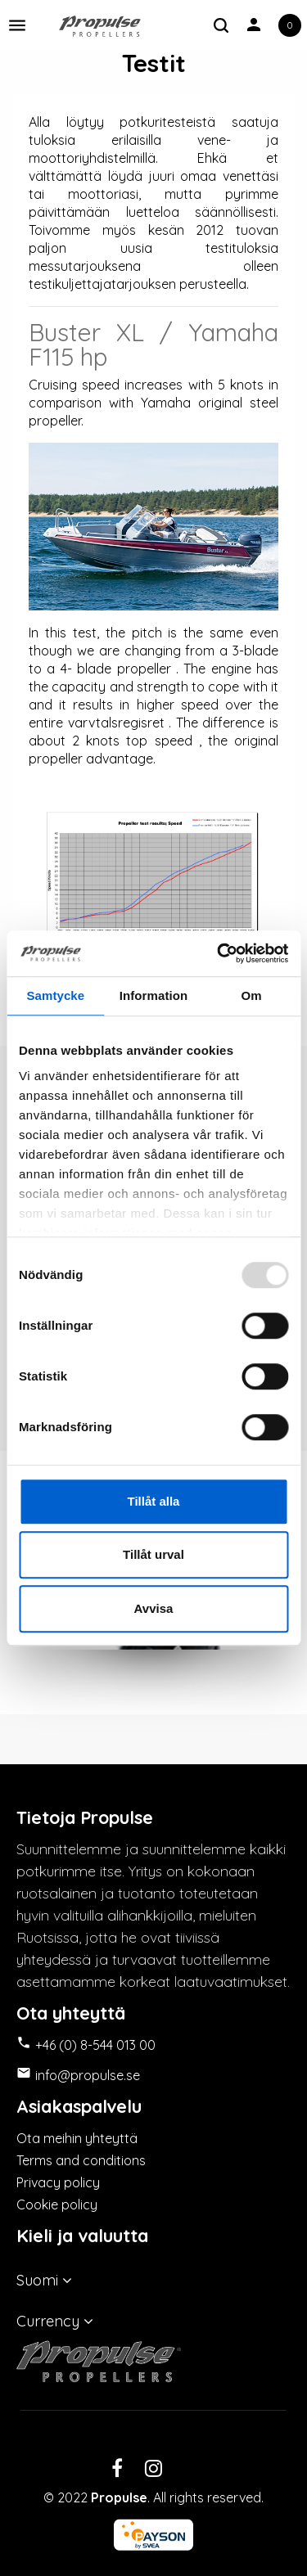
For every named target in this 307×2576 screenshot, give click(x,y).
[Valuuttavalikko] (153, 2317)
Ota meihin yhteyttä (77, 2138)
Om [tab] (252, 995)
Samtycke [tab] (55, 995)
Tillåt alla (154, 1501)
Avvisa (154, 1608)
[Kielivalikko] (153, 2276)
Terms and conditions (81, 2160)
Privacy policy (58, 2182)
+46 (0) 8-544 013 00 (95, 2045)
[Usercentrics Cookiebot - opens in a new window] (218, 953)
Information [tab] (154, 995)
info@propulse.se (87, 2075)
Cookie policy (56, 2204)
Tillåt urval (153, 1554)
